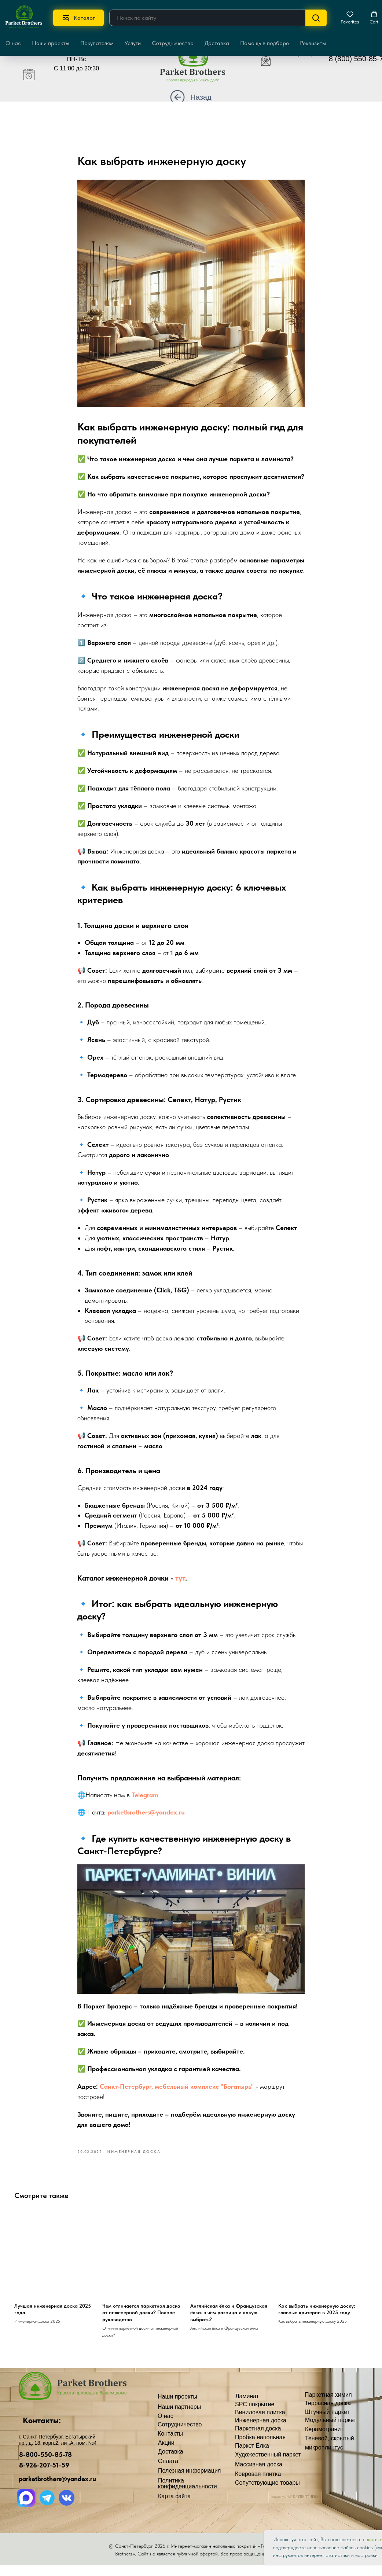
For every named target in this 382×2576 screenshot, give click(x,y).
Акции (166, 2453)
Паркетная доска (258, 2439)
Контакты (170, 2444)
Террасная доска (328, 2414)
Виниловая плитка (260, 2423)
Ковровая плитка (258, 2484)
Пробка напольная (260, 2448)
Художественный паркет (268, 2465)
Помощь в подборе (264, 43)
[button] (350, 18)
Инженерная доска (260, 2431)
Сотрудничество (173, 43)
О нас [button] (13, 43)
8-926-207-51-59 (44, 2476)
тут (180, 1583)
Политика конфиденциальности (187, 2494)
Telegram (145, 1800)
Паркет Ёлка (252, 2456)
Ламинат (247, 2407)
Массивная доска (258, 2475)
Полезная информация (189, 2481)
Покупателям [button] (97, 43)
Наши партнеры (179, 2417)
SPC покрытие (254, 2415)
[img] (198, 65)
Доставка (217, 43)
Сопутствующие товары (267, 2493)
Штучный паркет (327, 2422)
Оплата (168, 2472)
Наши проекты (50, 43)
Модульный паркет (330, 2431)
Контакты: (42, 2431)
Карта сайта (174, 2507)
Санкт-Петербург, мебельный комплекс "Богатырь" (177, 2092)
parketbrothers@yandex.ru (146, 1817)
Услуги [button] (133, 43)
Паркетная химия (328, 2405)
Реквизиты (313, 43)
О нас (165, 2426)
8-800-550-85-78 (45, 2465)
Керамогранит (324, 2440)
